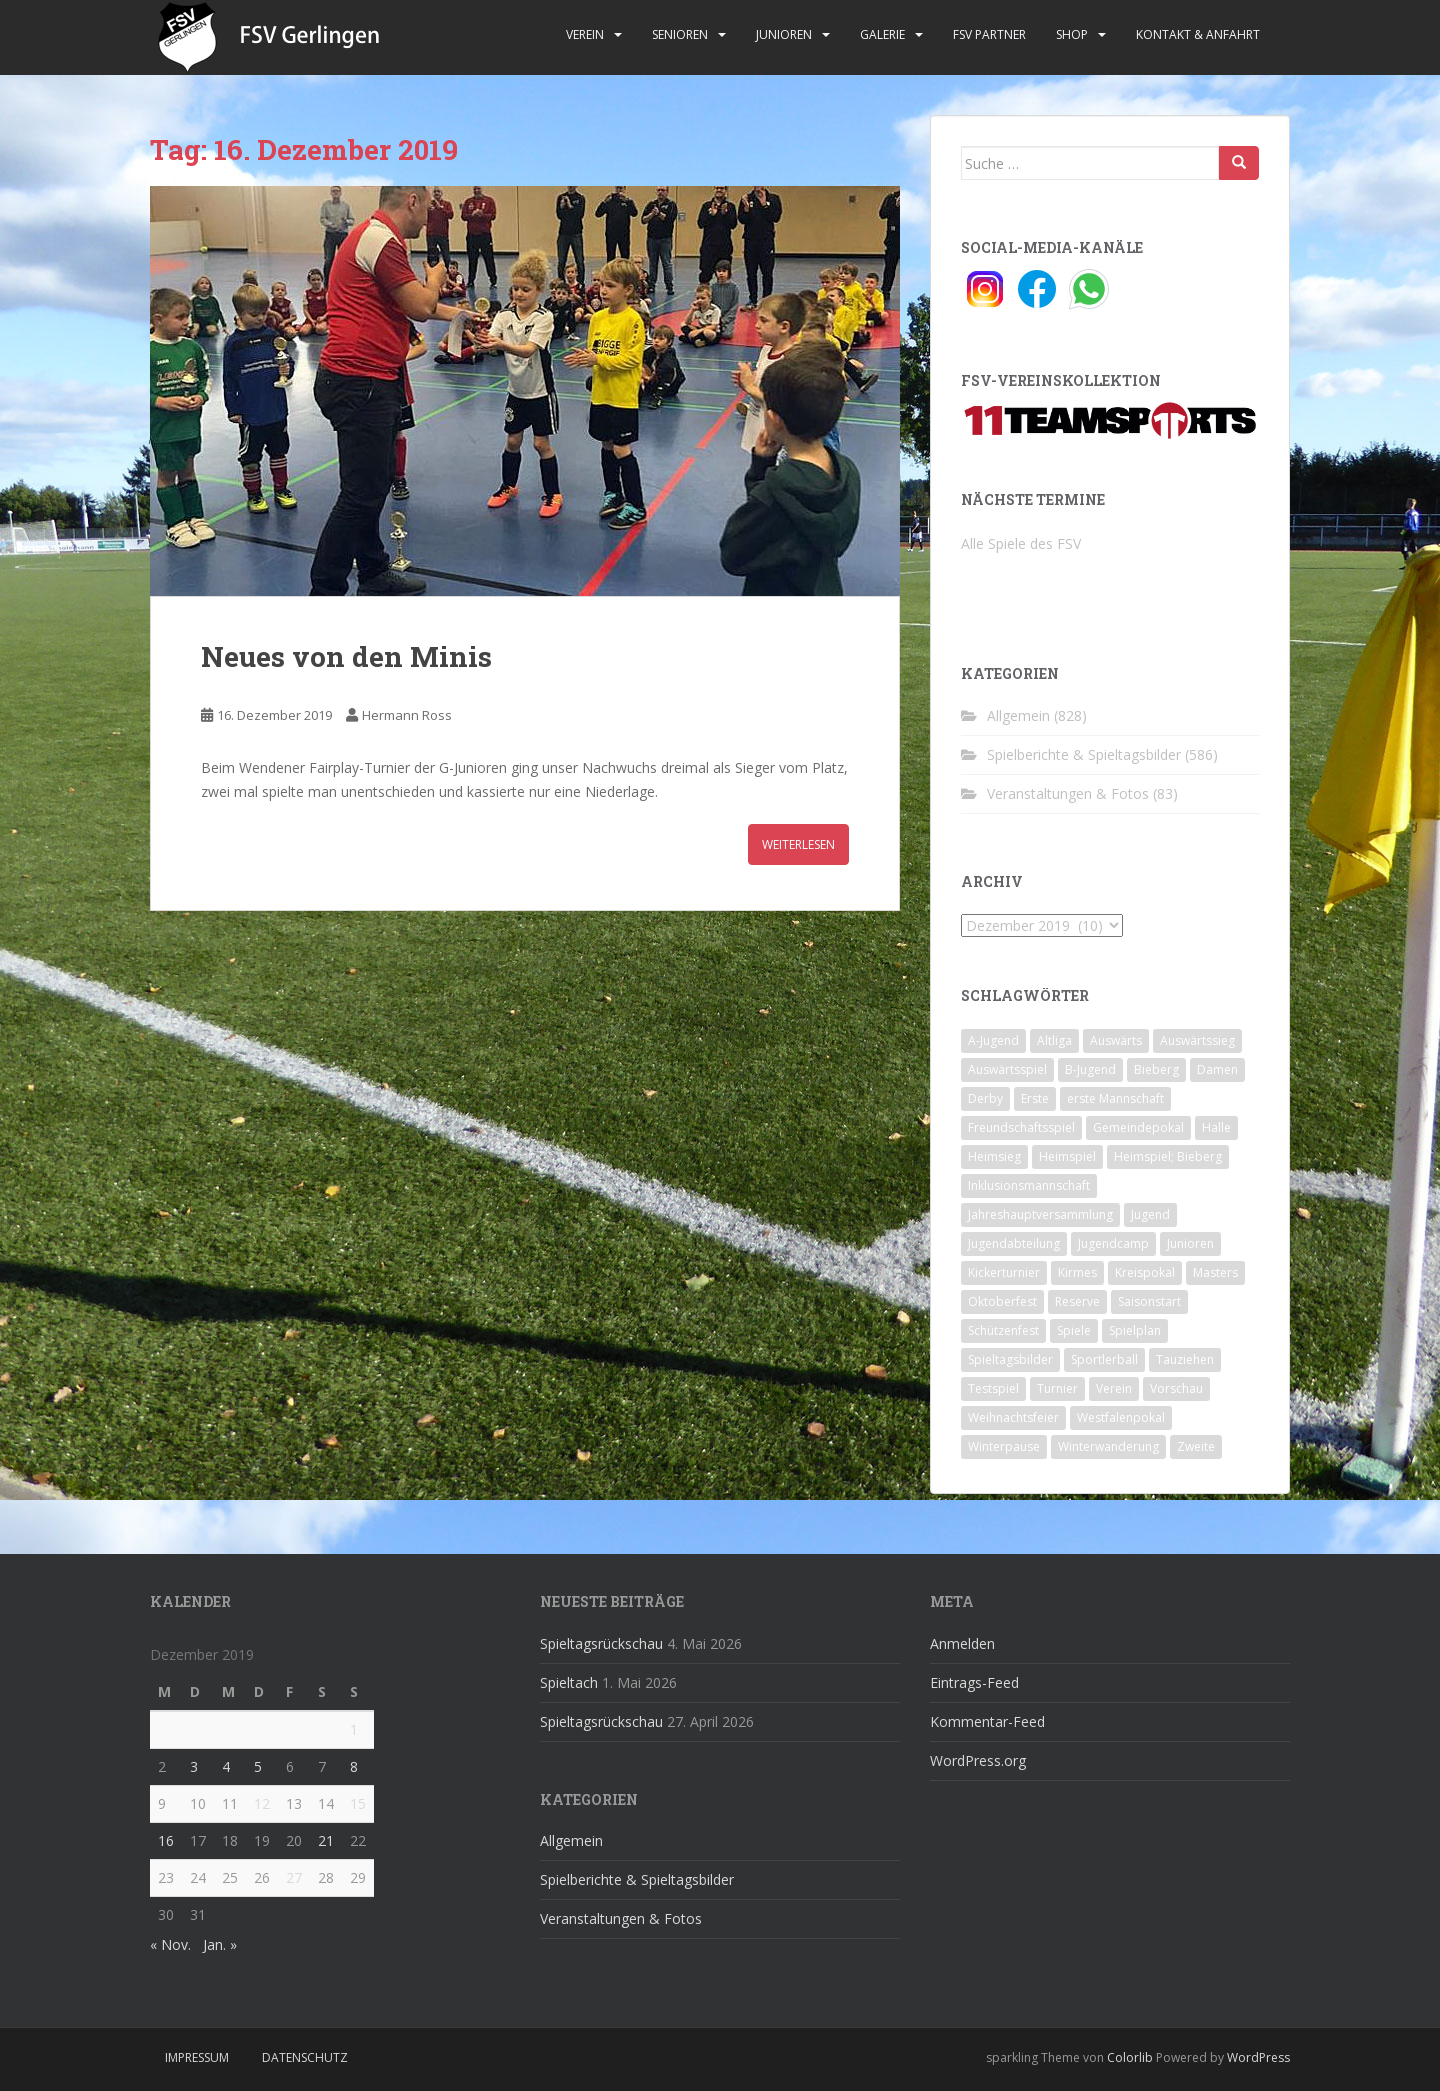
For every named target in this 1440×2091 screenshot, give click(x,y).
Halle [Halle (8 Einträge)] (1216, 1127)
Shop (1072, 34)
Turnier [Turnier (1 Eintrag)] (1057, 1388)
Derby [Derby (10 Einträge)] (985, 1098)
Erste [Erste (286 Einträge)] (1035, 1098)
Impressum (197, 2057)
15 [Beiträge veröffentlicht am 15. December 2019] (358, 1803)
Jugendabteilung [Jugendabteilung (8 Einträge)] (1014, 1243)
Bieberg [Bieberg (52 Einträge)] (1156, 1069)
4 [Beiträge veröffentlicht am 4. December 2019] (226, 1766)
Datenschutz (305, 2057)
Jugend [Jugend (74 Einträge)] (1150, 1214)
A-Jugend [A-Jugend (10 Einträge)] (993, 1040)
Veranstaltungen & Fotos (1068, 793)
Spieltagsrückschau (601, 1643)
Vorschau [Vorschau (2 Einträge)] (1176, 1388)
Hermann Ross (407, 715)
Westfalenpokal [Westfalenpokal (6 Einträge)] (1121, 1417)
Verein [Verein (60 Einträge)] (1114, 1388)
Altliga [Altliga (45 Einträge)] (1054, 1040)
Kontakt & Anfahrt (1198, 34)
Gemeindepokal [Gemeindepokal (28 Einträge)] (1138, 1127)
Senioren (680, 34)
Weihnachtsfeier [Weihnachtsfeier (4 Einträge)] (1013, 1417)
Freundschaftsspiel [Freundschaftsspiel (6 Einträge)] (1021, 1127)
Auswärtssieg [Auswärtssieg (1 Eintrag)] (1197, 1040)
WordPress (1258, 2057)
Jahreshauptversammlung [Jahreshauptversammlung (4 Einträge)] (1040, 1214)
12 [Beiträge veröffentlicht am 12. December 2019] (262, 1803)
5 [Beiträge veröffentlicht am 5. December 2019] (258, 1766)
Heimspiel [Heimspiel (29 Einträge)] (1067, 1156)
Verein (585, 34)
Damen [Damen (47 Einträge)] (1217, 1069)
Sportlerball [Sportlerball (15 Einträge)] (1104, 1359)
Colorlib (1130, 2057)
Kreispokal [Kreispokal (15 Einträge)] (1145, 1272)
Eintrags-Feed (974, 1682)
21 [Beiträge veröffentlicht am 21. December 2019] (326, 1840)
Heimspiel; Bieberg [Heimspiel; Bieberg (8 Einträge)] (1168, 1156)
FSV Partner (989, 34)
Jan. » (220, 1944)
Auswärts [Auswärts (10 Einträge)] (1116, 1040)
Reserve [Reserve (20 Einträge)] (1077, 1301)
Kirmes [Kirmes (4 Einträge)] (1077, 1272)
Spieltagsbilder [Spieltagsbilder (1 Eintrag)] (1010, 1359)
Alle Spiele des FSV (1021, 543)
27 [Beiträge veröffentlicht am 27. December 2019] (294, 1877)
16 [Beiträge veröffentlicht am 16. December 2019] (166, 1840)
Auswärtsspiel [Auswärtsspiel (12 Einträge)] (1007, 1069)
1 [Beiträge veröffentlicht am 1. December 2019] (354, 1729)
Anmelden (962, 1643)
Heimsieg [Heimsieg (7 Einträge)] (994, 1156)
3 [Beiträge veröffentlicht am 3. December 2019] (194, 1766)
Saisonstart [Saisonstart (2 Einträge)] (1149, 1301)
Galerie (882, 34)
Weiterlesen (798, 844)
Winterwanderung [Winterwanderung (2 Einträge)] (1108, 1446)
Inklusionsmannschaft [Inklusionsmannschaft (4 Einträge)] (1029, 1185)
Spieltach (569, 1682)
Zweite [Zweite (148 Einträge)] (1196, 1446)
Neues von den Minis (346, 656)
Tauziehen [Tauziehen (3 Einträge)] (1185, 1359)
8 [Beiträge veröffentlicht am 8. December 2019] (354, 1766)
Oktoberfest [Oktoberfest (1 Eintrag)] (1002, 1301)
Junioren (784, 34)
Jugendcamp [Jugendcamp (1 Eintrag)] (1113, 1243)
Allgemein (1018, 715)
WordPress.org (978, 1760)
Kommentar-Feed (987, 1721)
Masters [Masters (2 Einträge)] (1215, 1272)
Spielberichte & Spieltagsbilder (1084, 754)
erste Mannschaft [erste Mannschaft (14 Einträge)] (1115, 1098)
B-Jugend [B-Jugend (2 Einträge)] (1090, 1069)
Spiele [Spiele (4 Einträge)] (1074, 1330)
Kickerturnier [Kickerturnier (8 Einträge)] (1004, 1272)
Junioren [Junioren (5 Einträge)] (1190, 1243)
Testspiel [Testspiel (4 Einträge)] (993, 1388)
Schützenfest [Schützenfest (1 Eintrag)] (1003, 1330)
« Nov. (170, 1944)
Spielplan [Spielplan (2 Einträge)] (1135, 1330)
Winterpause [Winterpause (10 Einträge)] (1004, 1446)
